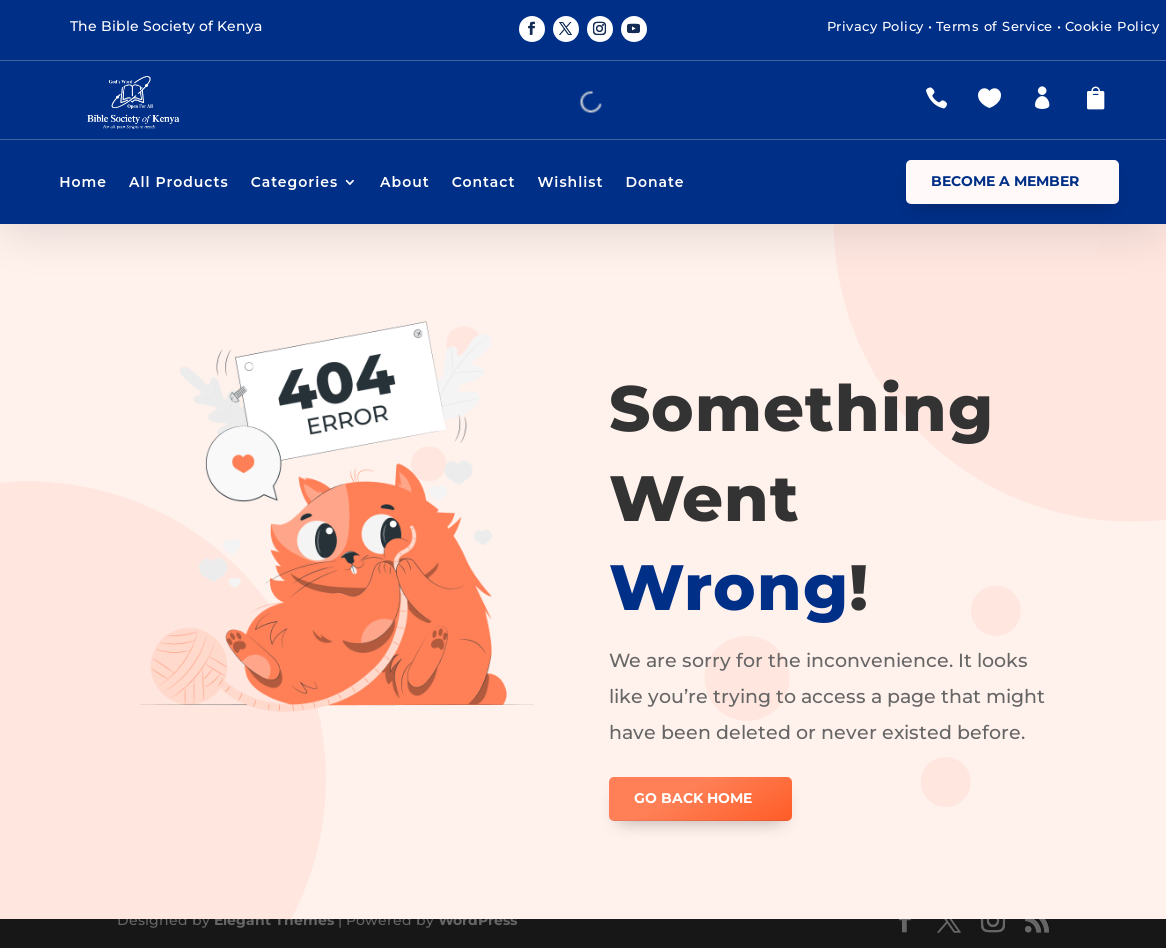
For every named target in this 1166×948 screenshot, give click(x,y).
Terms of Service (994, 26)
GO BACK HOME (693, 798)
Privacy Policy (875, 26)
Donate (654, 183)
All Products (179, 183)
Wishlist (570, 183)
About (405, 183)
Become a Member (1005, 181)
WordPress (477, 920)
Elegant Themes (274, 920)
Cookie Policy (1112, 26)
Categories (294, 183)
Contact (484, 183)
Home (83, 183)
